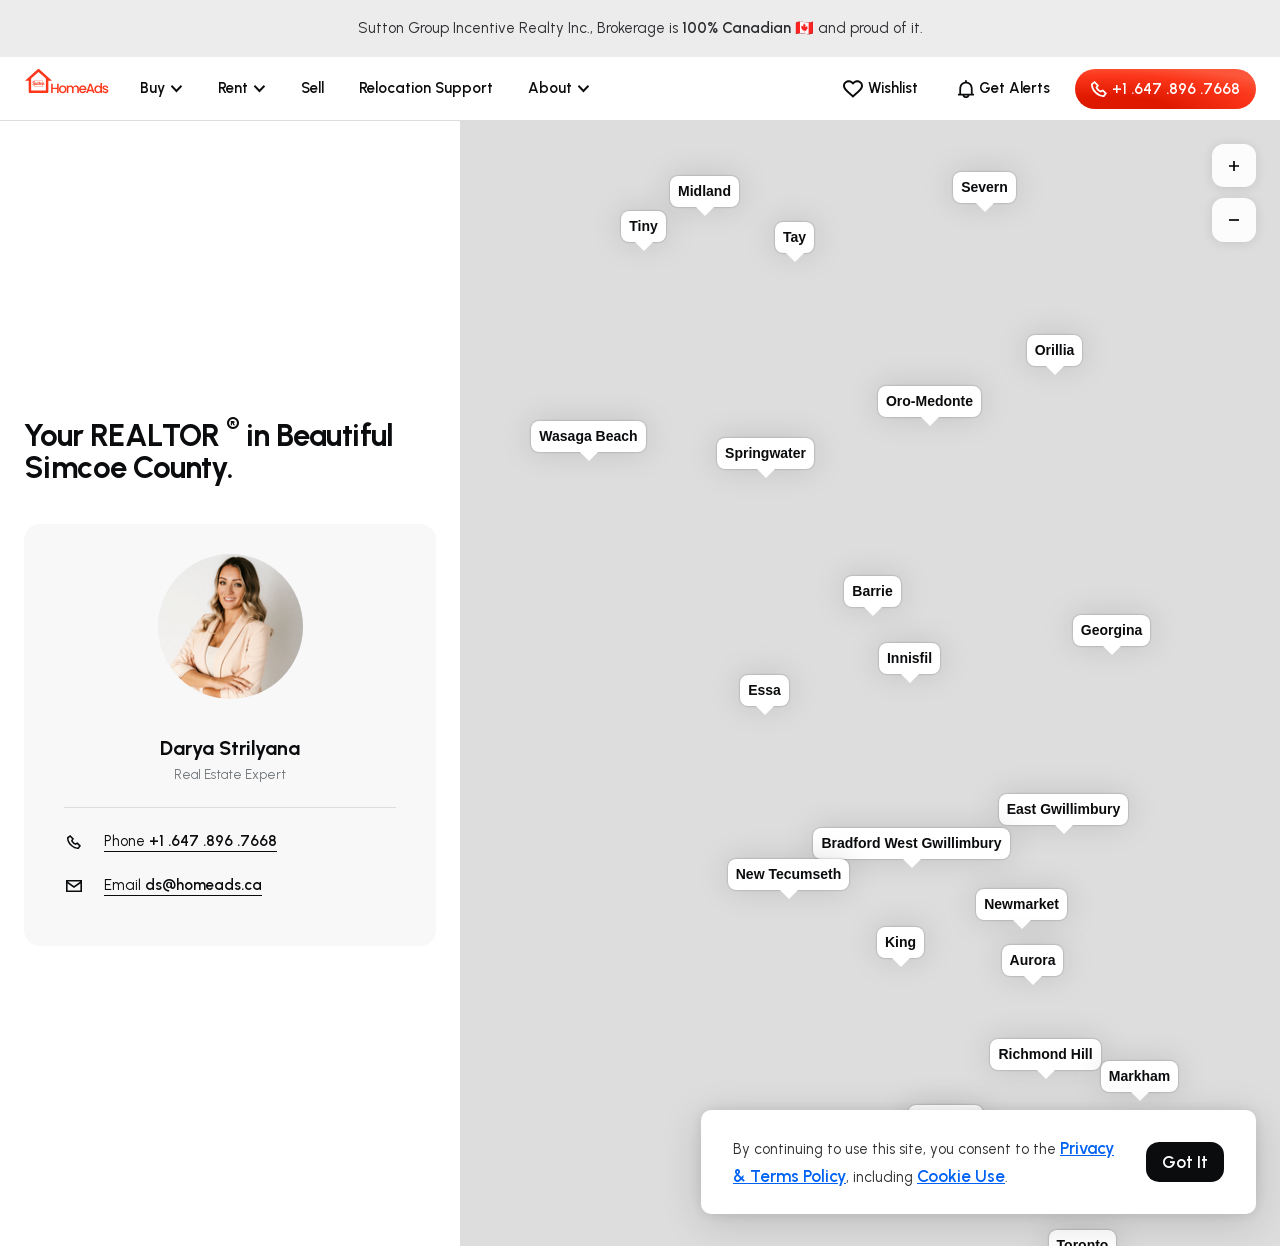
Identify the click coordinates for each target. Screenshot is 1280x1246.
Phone (190, 841)
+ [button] (1234, 166)
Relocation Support (426, 88)
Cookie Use (961, 1176)
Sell (312, 88)
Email (183, 885)
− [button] (1234, 220)
